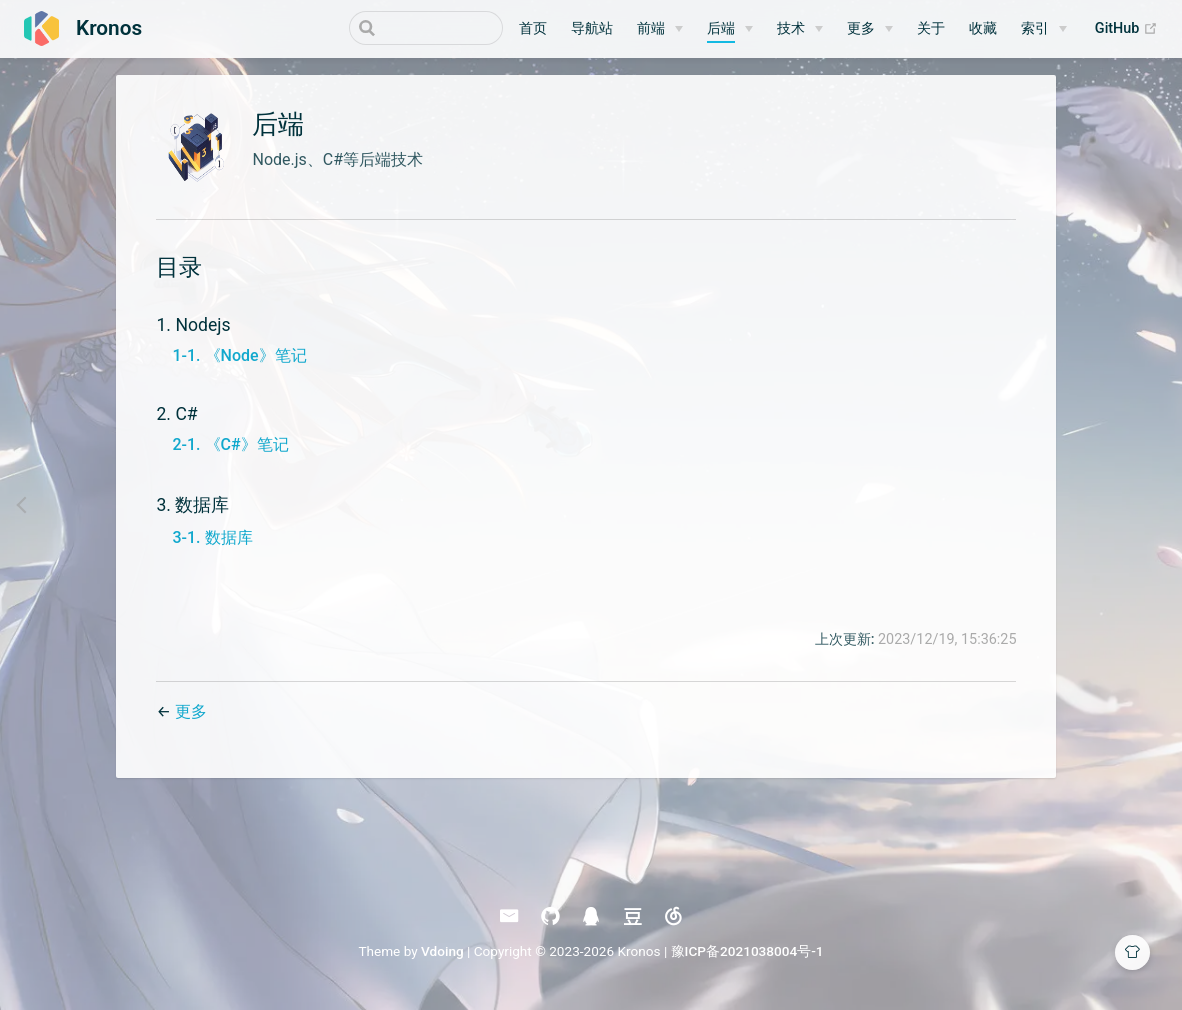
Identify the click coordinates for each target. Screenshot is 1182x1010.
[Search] (402, 28)
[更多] (870, 29)
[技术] (800, 29)
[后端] (730, 29)
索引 (1035, 28)
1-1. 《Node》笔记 (238, 362)
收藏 (983, 28)
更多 (861, 28)
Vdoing (442, 958)
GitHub (1126, 29)
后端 (721, 28)
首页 (533, 28)
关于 (931, 28)
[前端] (660, 29)
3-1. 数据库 (211, 544)
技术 (791, 28)
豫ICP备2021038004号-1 (747, 958)
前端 (651, 28)
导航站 (592, 28)
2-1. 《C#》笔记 (229, 451)
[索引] (1044, 29)
